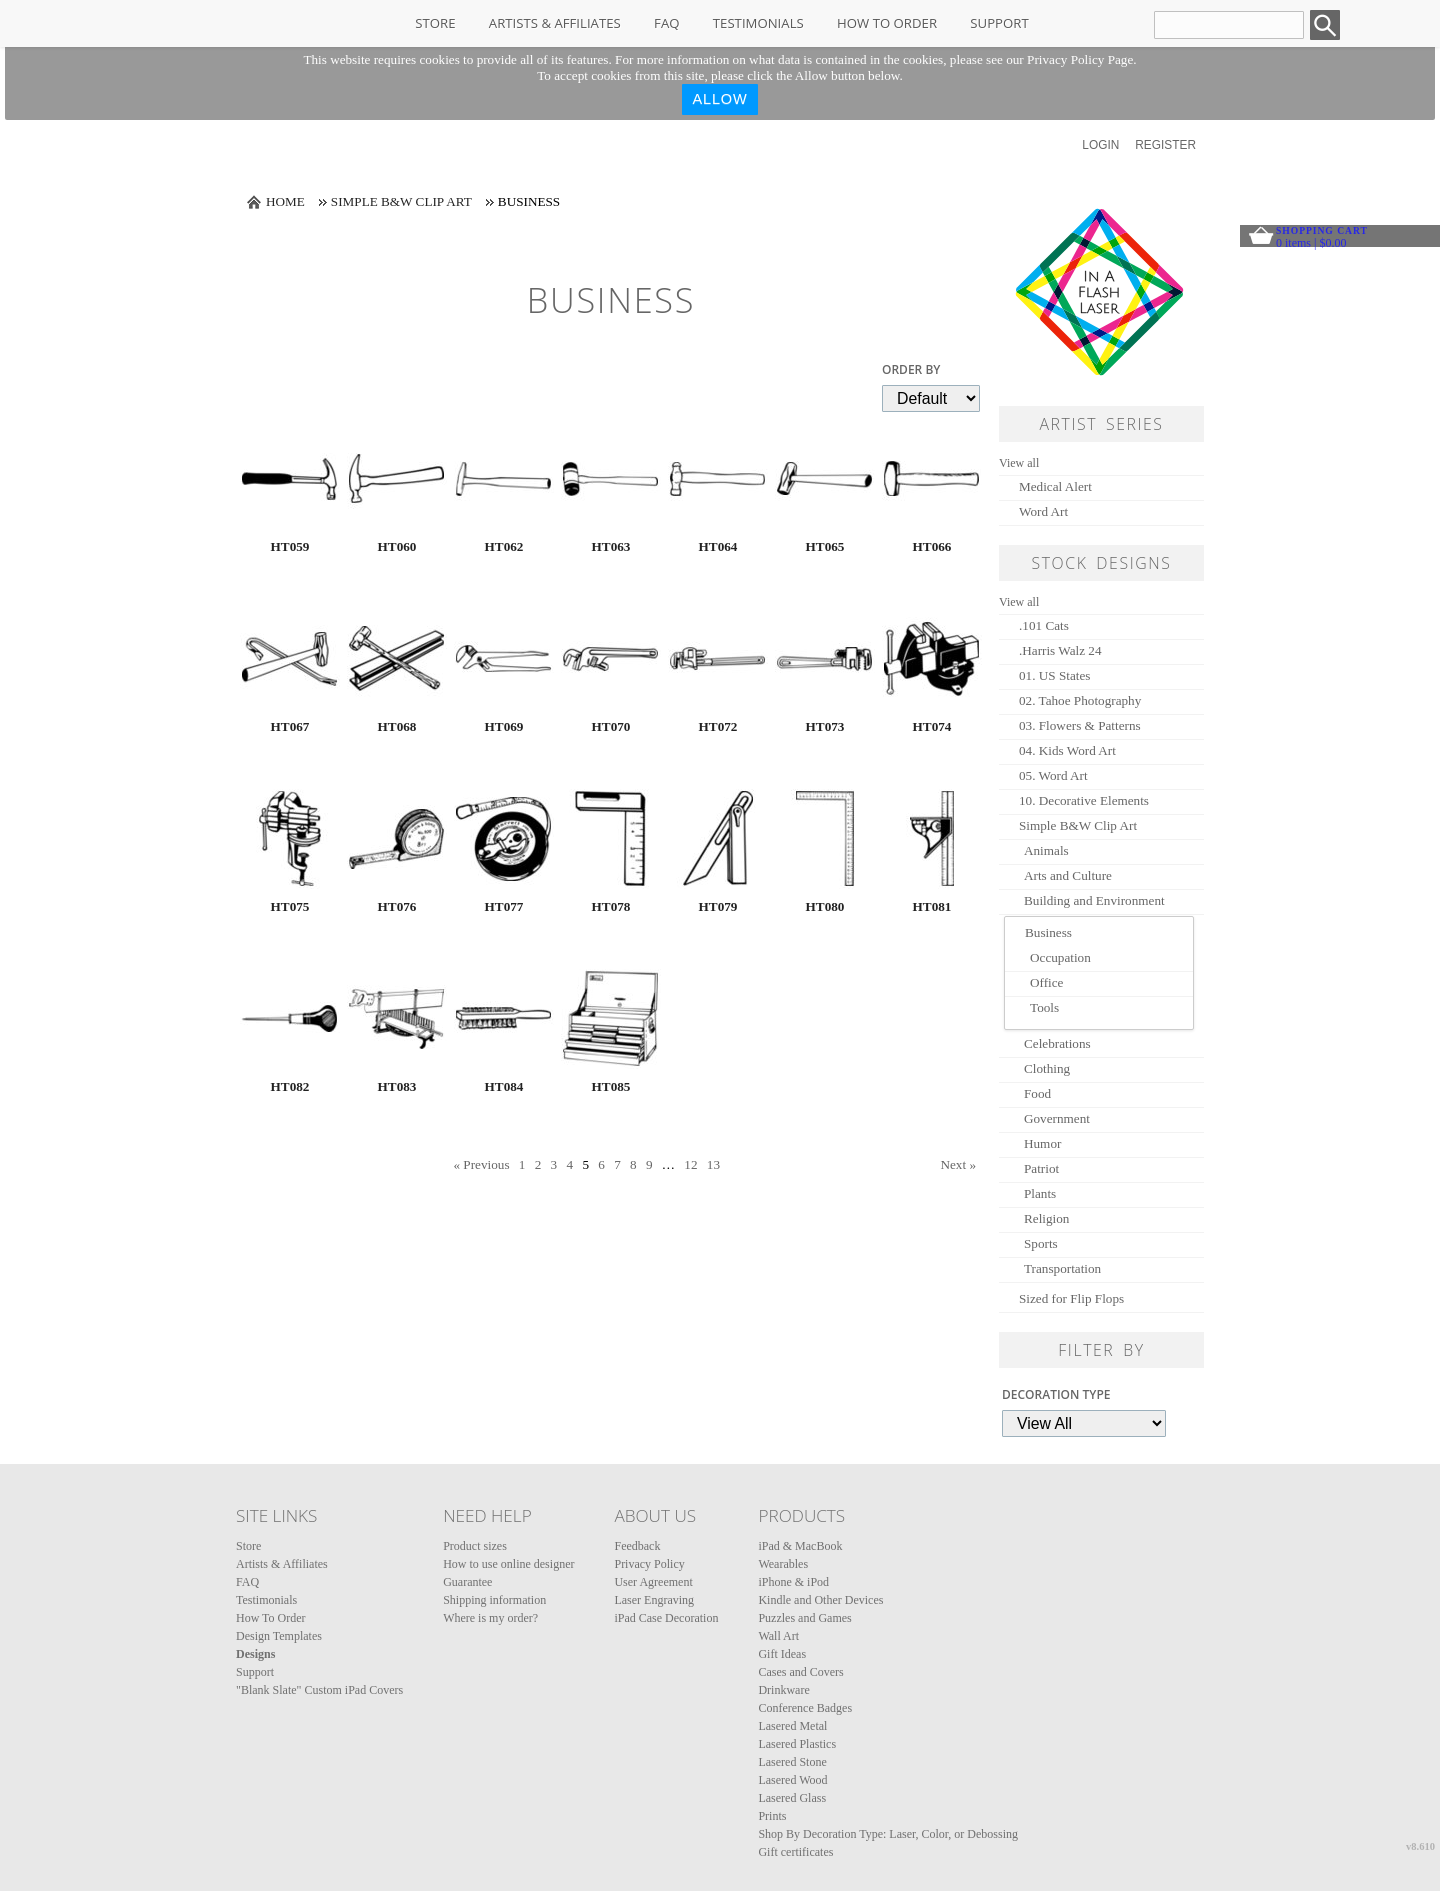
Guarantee (467, 1582)
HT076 (397, 906)
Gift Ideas (782, 1654)
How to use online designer (508, 1564)
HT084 (504, 1086)
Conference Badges (805, 1708)
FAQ (666, 23)
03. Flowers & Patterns (1080, 725)
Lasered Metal (792, 1726)
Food (1037, 1093)
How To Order (887, 23)
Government (1057, 1118)
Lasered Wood (792, 1780)
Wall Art (778, 1636)
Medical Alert (1055, 486)
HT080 (825, 906)
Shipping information (494, 1600)
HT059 (290, 546)
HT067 (290, 726)
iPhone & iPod (793, 1582)
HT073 (825, 726)
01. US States (1054, 675)
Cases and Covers (800, 1672)
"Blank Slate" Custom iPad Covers (319, 1690)
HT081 (932, 906)
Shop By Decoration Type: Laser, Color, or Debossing (888, 1834)
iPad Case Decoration (666, 1618)
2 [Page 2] (538, 1164)
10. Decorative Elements (1084, 800)
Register (1165, 145)
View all (1019, 463)
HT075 (290, 906)
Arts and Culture (1068, 875)
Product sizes (475, 1546)
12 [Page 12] (690, 1164)
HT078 (611, 906)
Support (999, 23)
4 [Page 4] (569, 1164)
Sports (1041, 1243)
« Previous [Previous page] (481, 1164)
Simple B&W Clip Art (401, 201)
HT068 (397, 726)
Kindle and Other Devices (820, 1600)
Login (1100, 145)
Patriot (1041, 1168)
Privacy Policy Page (1080, 59)
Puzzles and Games (804, 1618)
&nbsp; (290, 479)
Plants (1040, 1193)
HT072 (718, 726)
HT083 (397, 1086)
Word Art (1043, 511)
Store (435, 23)
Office (1046, 982)
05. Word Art (1053, 775)
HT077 (504, 906)
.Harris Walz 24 (1060, 650)
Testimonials (758, 23)
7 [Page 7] (617, 1164)
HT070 (611, 726)
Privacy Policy (649, 1564)
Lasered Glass (792, 1798)
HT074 (932, 726)
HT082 (290, 1086)
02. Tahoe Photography (1080, 700)
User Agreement (653, 1582)
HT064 (718, 546)
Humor (1042, 1143)
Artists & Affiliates (555, 23)
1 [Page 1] (522, 1164)
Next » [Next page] (958, 1164)
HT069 (504, 726)
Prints (772, 1816)
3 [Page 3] (554, 1164)
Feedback (637, 1546)
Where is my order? (490, 1618)
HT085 (611, 1086)
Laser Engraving (654, 1600)
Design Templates (279, 1636)
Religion (1046, 1218)
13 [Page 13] (713, 1164)
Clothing (1047, 1068)
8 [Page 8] (633, 1164)
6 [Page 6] (601, 1164)
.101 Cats (1044, 625)
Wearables (783, 1564)
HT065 (825, 546)
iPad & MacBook (800, 1546)
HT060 (397, 546)
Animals (1046, 850)
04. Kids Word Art (1067, 750)
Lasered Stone (792, 1762)
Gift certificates (795, 1852)
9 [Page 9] (649, 1164)
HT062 (504, 546)
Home (285, 201)
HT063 (611, 546)
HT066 (932, 546)
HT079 (718, 906)
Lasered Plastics (797, 1744)
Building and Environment (1094, 900)
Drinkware (783, 1690)
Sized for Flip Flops (1071, 1298)
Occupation (1060, 957)
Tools (1044, 1007)
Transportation (1062, 1268)
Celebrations (1057, 1043)
